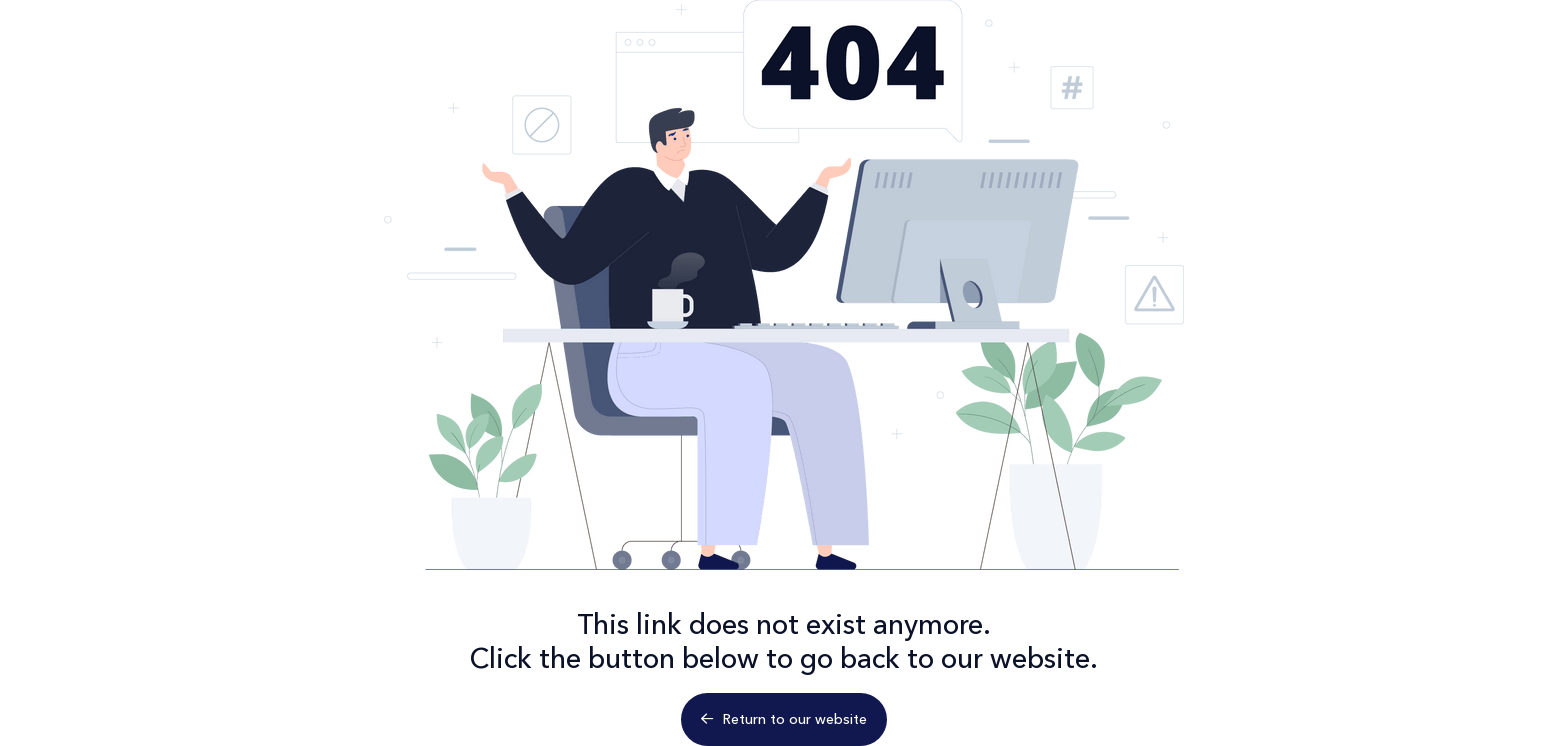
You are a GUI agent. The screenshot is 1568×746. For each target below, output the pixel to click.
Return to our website (784, 719)
